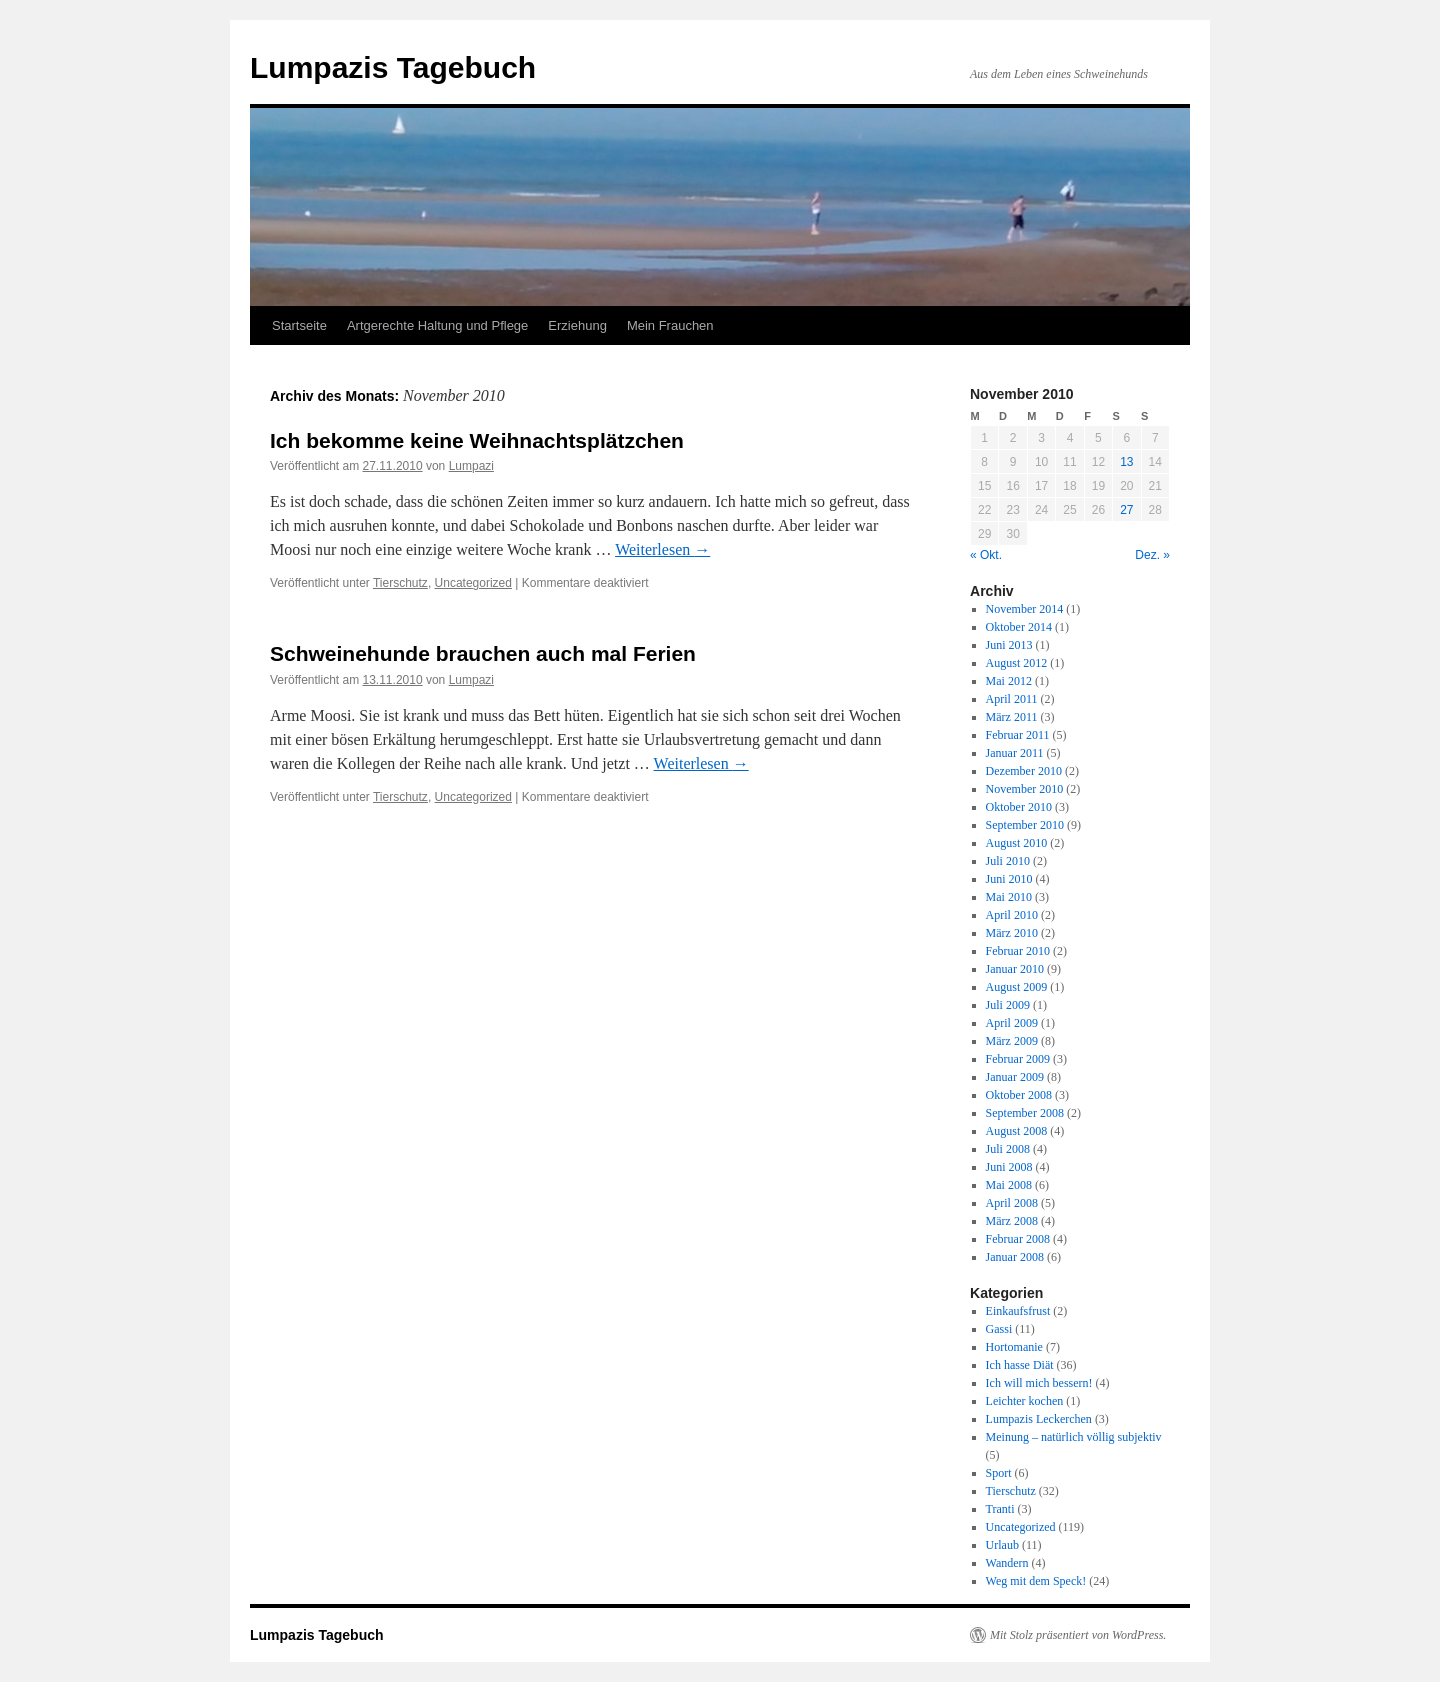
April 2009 (1012, 1023)
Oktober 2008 (1019, 1095)
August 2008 (1017, 1131)
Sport (999, 1473)
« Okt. (986, 555)
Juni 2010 (1009, 879)
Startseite (299, 325)
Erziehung (577, 325)
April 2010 (1012, 915)
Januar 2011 (1015, 753)
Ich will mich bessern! (1039, 1383)
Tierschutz (400, 583)
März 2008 (1012, 1221)
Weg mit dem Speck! (1036, 1581)
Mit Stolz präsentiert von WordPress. (1078, 1635)
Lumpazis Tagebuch (393, 67)
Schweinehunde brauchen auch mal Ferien (483, 653)
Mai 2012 (1009, 681)
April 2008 (1012, 1203)
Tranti (1000, 1509)
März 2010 (1012, 933)
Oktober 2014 (1019, 627)
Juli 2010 (1008, 861)
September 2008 (1025, 1113)
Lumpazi (471, 466)
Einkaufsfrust (1018, 1311)
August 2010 (1017, 843)
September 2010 (1025, 825)
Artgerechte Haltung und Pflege (437, 325)
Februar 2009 (1018, 1059)
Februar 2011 (1018, 735)
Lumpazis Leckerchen (1039, 1419)
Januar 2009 (1015, 1077)
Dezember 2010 (1024, 771)
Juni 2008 (1009, 1167)
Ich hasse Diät (1020, 1365)
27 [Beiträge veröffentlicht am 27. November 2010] (1126, 510)
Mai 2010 (1009, 897)
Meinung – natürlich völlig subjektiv (1074, 1437)
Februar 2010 (1018, 951)
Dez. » (1152, 555)
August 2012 (1017, 663)
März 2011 (1012, 717)
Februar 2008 (1018, 1239)
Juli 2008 (1008, 1149)
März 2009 (1012, 1041)
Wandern (1007, 1563)
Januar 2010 (1015, 969)
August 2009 (1017, 987)
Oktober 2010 (1019, 807)
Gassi (999, 1329)
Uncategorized (473, 583)
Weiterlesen (662, 549)
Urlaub (1002, 1545)
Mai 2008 (1009, 1185)
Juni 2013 (1009, 645)
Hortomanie (1014, 1347)
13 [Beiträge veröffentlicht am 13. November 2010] (1126, 462)
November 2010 (1025, 789)
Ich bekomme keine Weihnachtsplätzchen (477, 440)
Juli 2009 (1008, 1005)
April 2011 (1012, 699)
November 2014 (1025, 609)
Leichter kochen (1025, 1401)
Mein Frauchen (670, 325)
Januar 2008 (1015, 1257)
